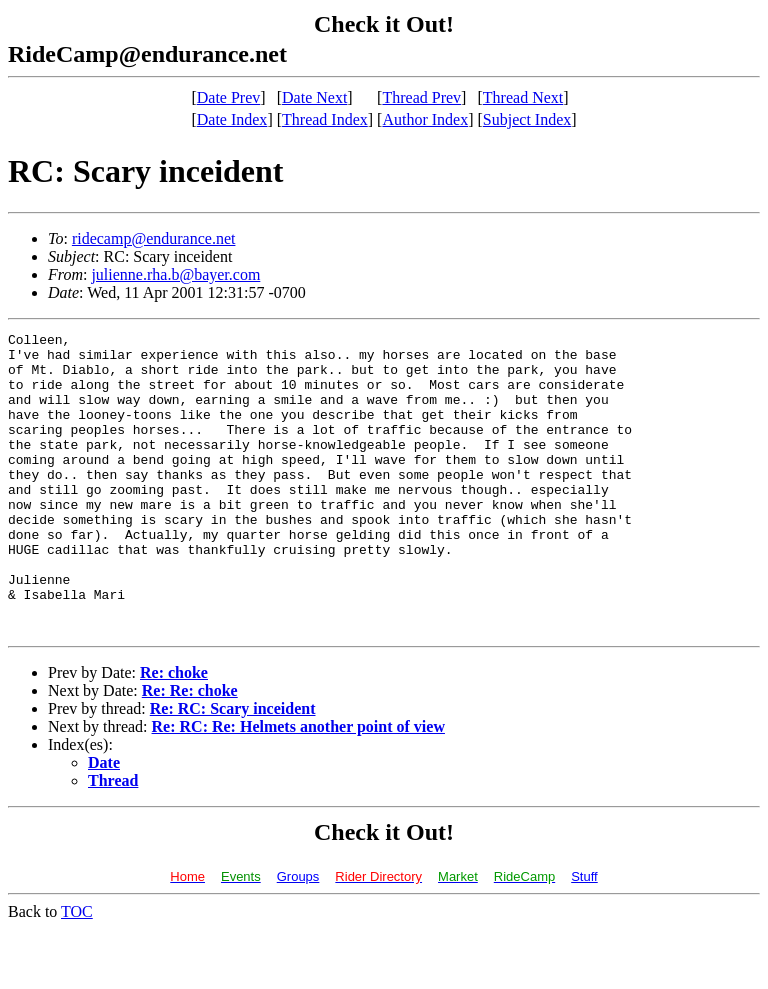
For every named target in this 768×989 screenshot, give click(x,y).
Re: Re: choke (190, 750)
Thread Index (325, 119)
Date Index (232, 119)
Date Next (314, 97)
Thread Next (523, 97)
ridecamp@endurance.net (154, 238)
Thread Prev (421, 97)
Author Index (425, 119)
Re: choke (174, 732)
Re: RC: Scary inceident (233, 768)
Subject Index (527, 119)
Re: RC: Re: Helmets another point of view (298, 786)
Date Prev (229, 97)
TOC (77, 971)
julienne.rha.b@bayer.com (175, 274)
